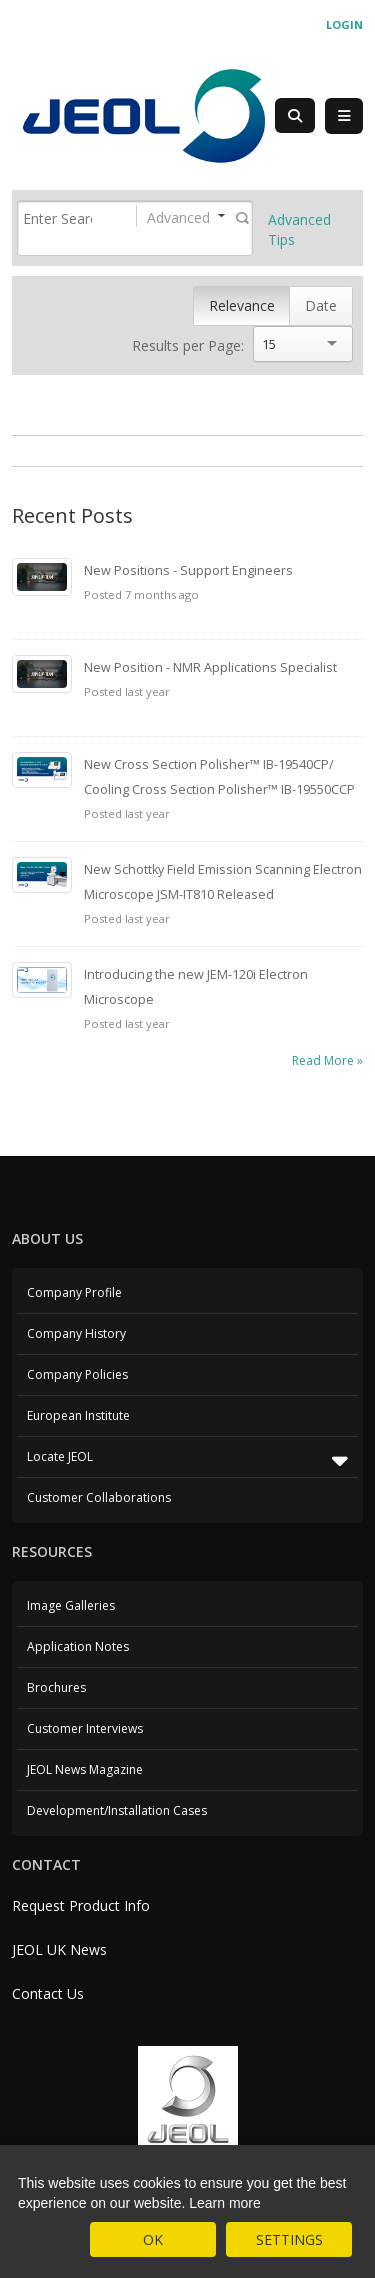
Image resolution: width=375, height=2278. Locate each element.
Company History (76, 1333)
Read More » (327, 1060)
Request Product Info (81, 1905)
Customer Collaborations (99, 1497)
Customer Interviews (85, 1728)
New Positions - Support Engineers (188, 570)
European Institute (78, 1415)
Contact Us (48, 1993)
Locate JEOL (187, 1460)
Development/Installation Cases (117, 1810)
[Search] (57, 218)
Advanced (178, 217)
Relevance (242, 305)
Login (344, 24)
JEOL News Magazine (85, 1769)
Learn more (225, 2203)
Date (321, 305)
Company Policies (77, 1374)
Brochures (56, 1687)
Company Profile (74, 1292)
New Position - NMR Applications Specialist (210, 667)
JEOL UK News (59, 1949)
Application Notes (78, 1646)
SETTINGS (289, 2239)
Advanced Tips (299, 229)
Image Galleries (71, 1605)
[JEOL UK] (143, 114)
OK (153, 2239)
